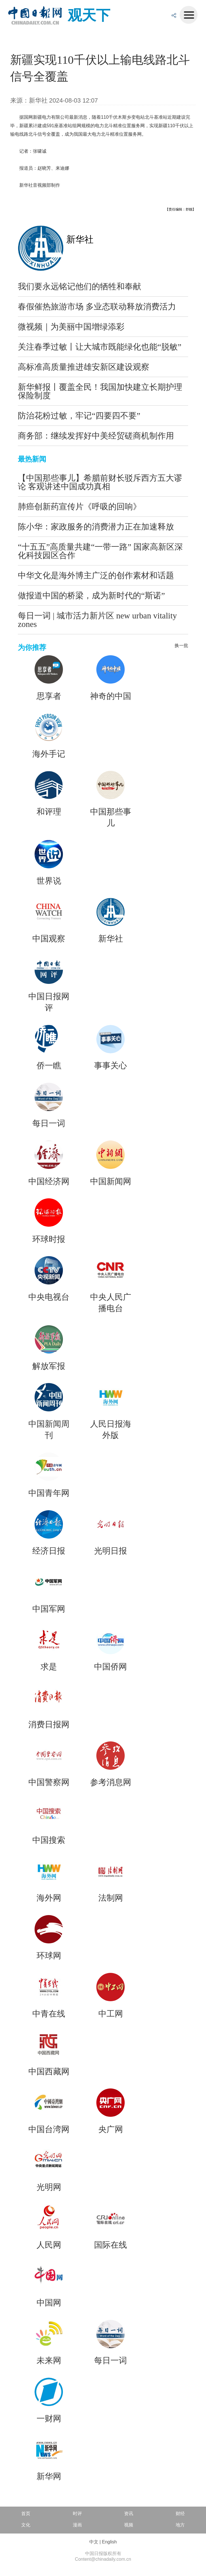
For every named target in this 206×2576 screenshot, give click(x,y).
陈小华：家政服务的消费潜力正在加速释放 (96, 526)
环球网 (49, 1955)
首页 (25, 2513)
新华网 (49, 2476)
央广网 (110, 2129)
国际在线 (110, 2244)
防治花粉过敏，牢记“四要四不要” (79, 415)
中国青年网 (48, 1492)
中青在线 (48, 2013)
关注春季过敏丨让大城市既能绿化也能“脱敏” (99, 347)
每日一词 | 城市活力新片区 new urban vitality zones (97, 619)
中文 (93, 2541)
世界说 (49, 880)
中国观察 (48, 938)
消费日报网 (48, 1724)
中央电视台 (48, 1296)
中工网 (110, 2013)
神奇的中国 (110, 696)
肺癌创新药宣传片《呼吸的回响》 (79, 506)
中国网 (49, 2302)
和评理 (49, 811)
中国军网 (48, 1608)
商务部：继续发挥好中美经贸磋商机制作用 (96, 435)
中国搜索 (48, 1840)
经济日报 (48, 1550)
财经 (180, 2513)
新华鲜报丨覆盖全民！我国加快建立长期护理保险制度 (100, 391)
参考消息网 (110, 1782)
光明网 (49, 2187)
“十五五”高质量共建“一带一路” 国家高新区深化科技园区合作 (100, 551)
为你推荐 (32, 647)
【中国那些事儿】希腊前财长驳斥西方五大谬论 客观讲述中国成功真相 (100, 482)
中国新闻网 (110, 1181)
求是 (49, 1666)
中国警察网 (48, 1782)
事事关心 (110, 1065)
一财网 (49, 2418)
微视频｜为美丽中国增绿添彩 (71, 326)
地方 (180, 2524)
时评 (77, 2513)
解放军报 (48, 1366)
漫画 (77, 2524)
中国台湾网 (48, 2129)
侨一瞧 (49, 1065)
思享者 (49, 696)
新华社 (80, 239)
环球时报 (48, 1239)
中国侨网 (110, 1666)
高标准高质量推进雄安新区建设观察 (83, 367)
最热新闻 (32, 459)
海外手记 (48, 753)
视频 (128, 2524)
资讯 (128, 2513)
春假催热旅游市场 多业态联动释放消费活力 (97, 306)
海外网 (49, 1897)
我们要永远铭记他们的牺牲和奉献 (79, 286)
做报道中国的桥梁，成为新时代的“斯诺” (91, 595)
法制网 (110, 1897)
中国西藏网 (48, 2071)
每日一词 (48, 1123)
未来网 (49, 2360)
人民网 (49, 2244)
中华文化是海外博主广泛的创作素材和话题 (96, 575)
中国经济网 (48, 1181)
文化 (25, 2524)
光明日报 (110, 1550)
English (109, 2541)
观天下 (89, 15)
